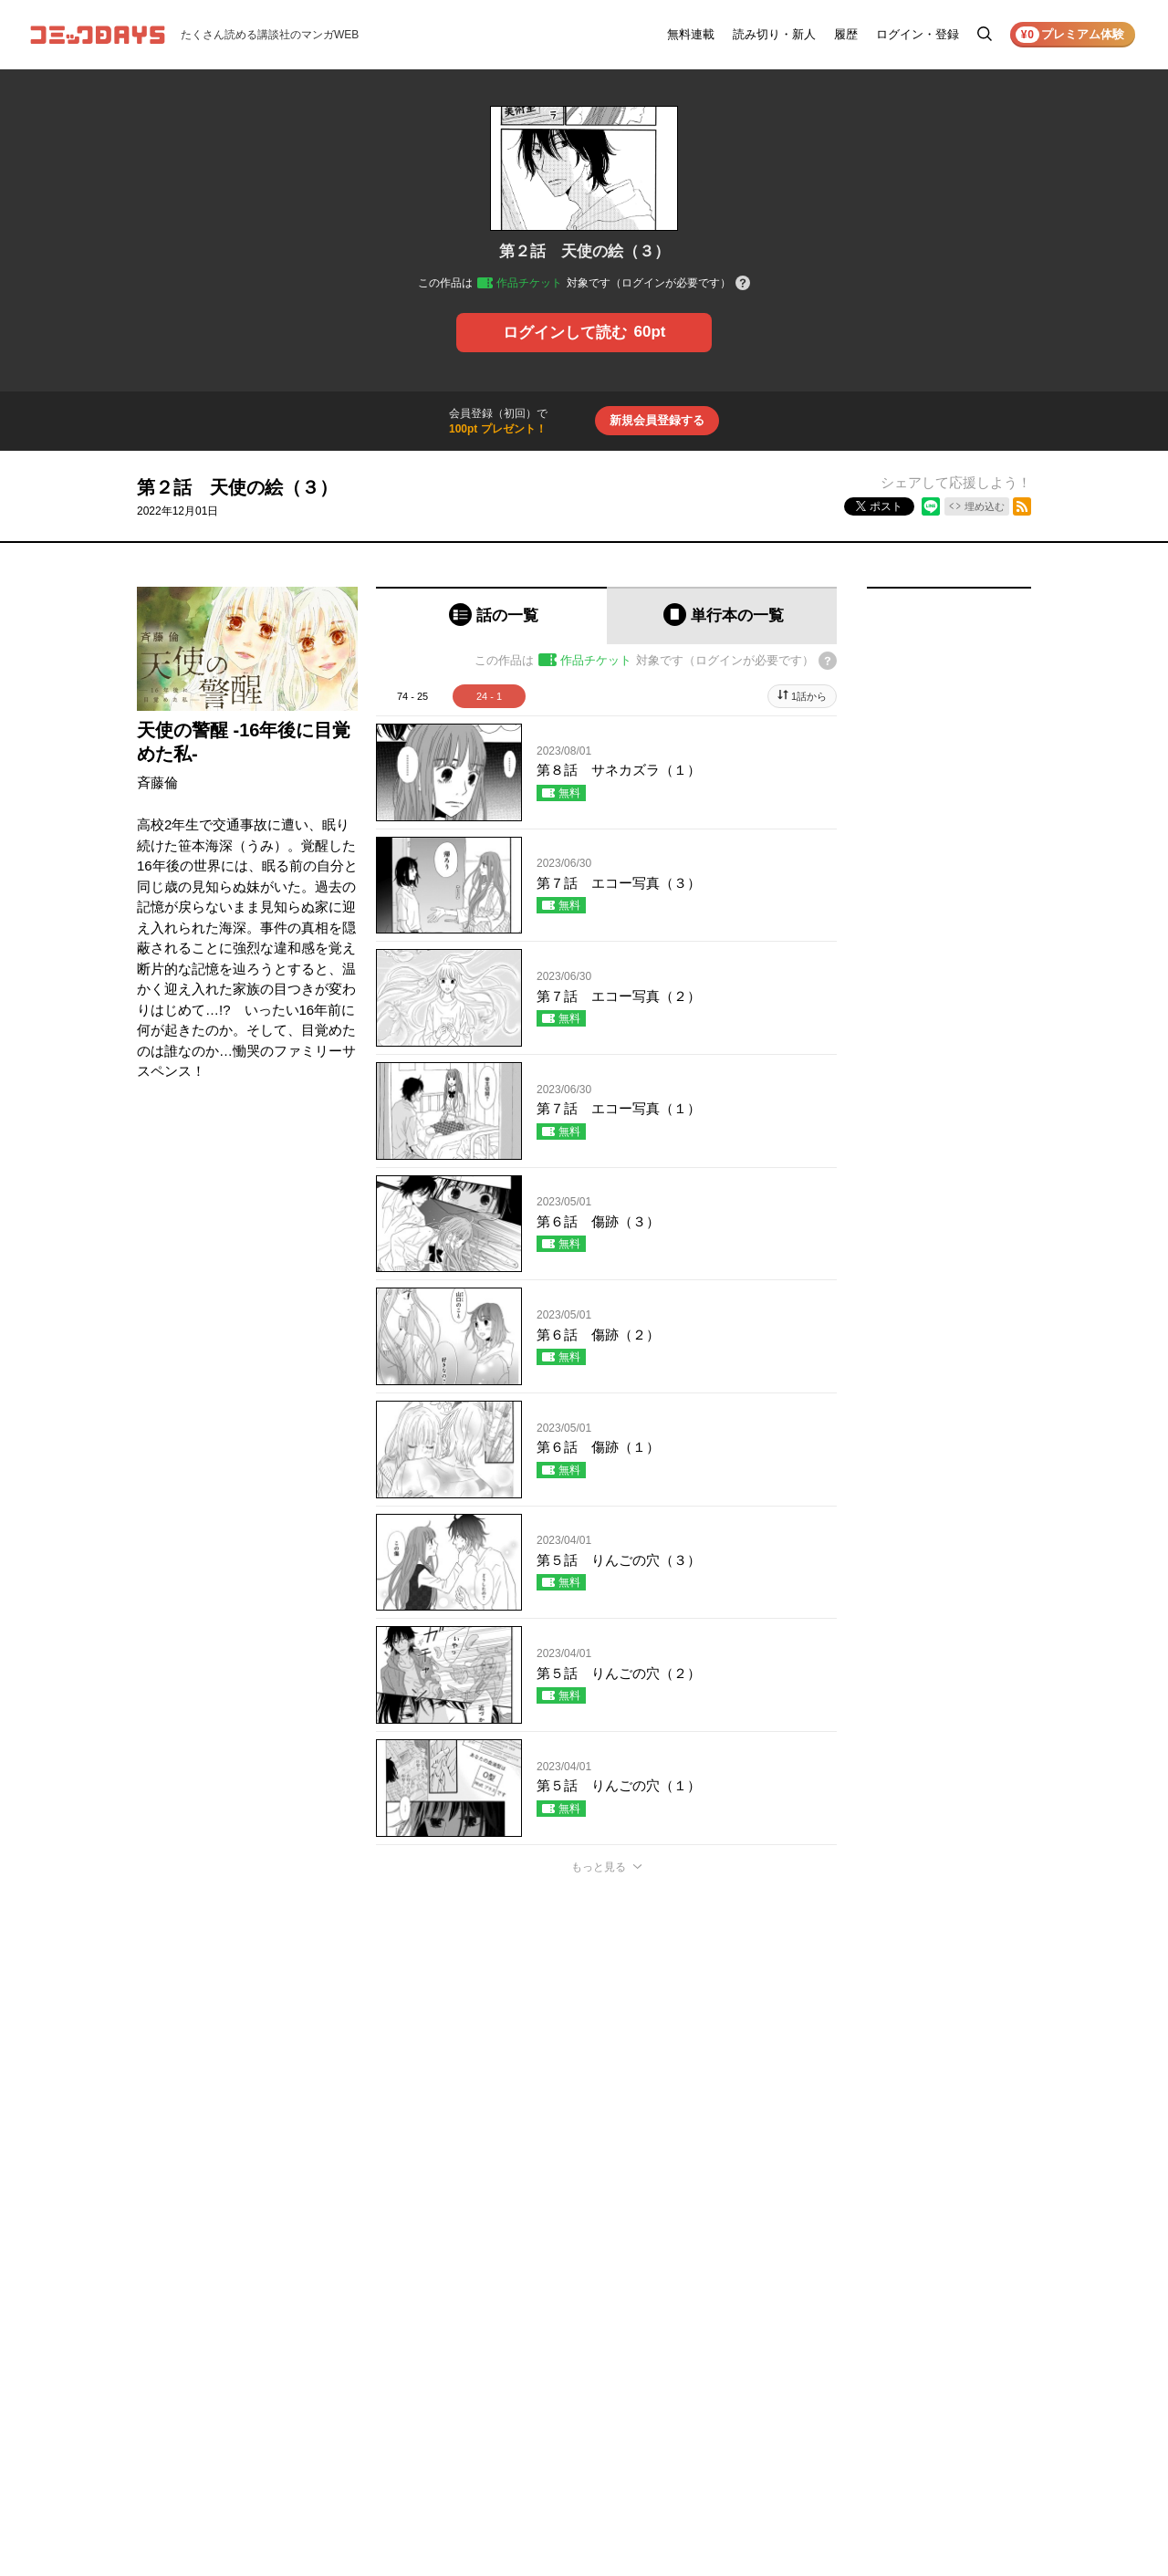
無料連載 (690, 34)
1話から (809, 696)
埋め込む (985, 506)
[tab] (491, 615)
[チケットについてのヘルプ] (742, 284)
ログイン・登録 (917, 34)
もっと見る (598, 1867)
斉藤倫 (157, 782)
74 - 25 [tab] (412, 696)
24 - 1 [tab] (489, 696)
